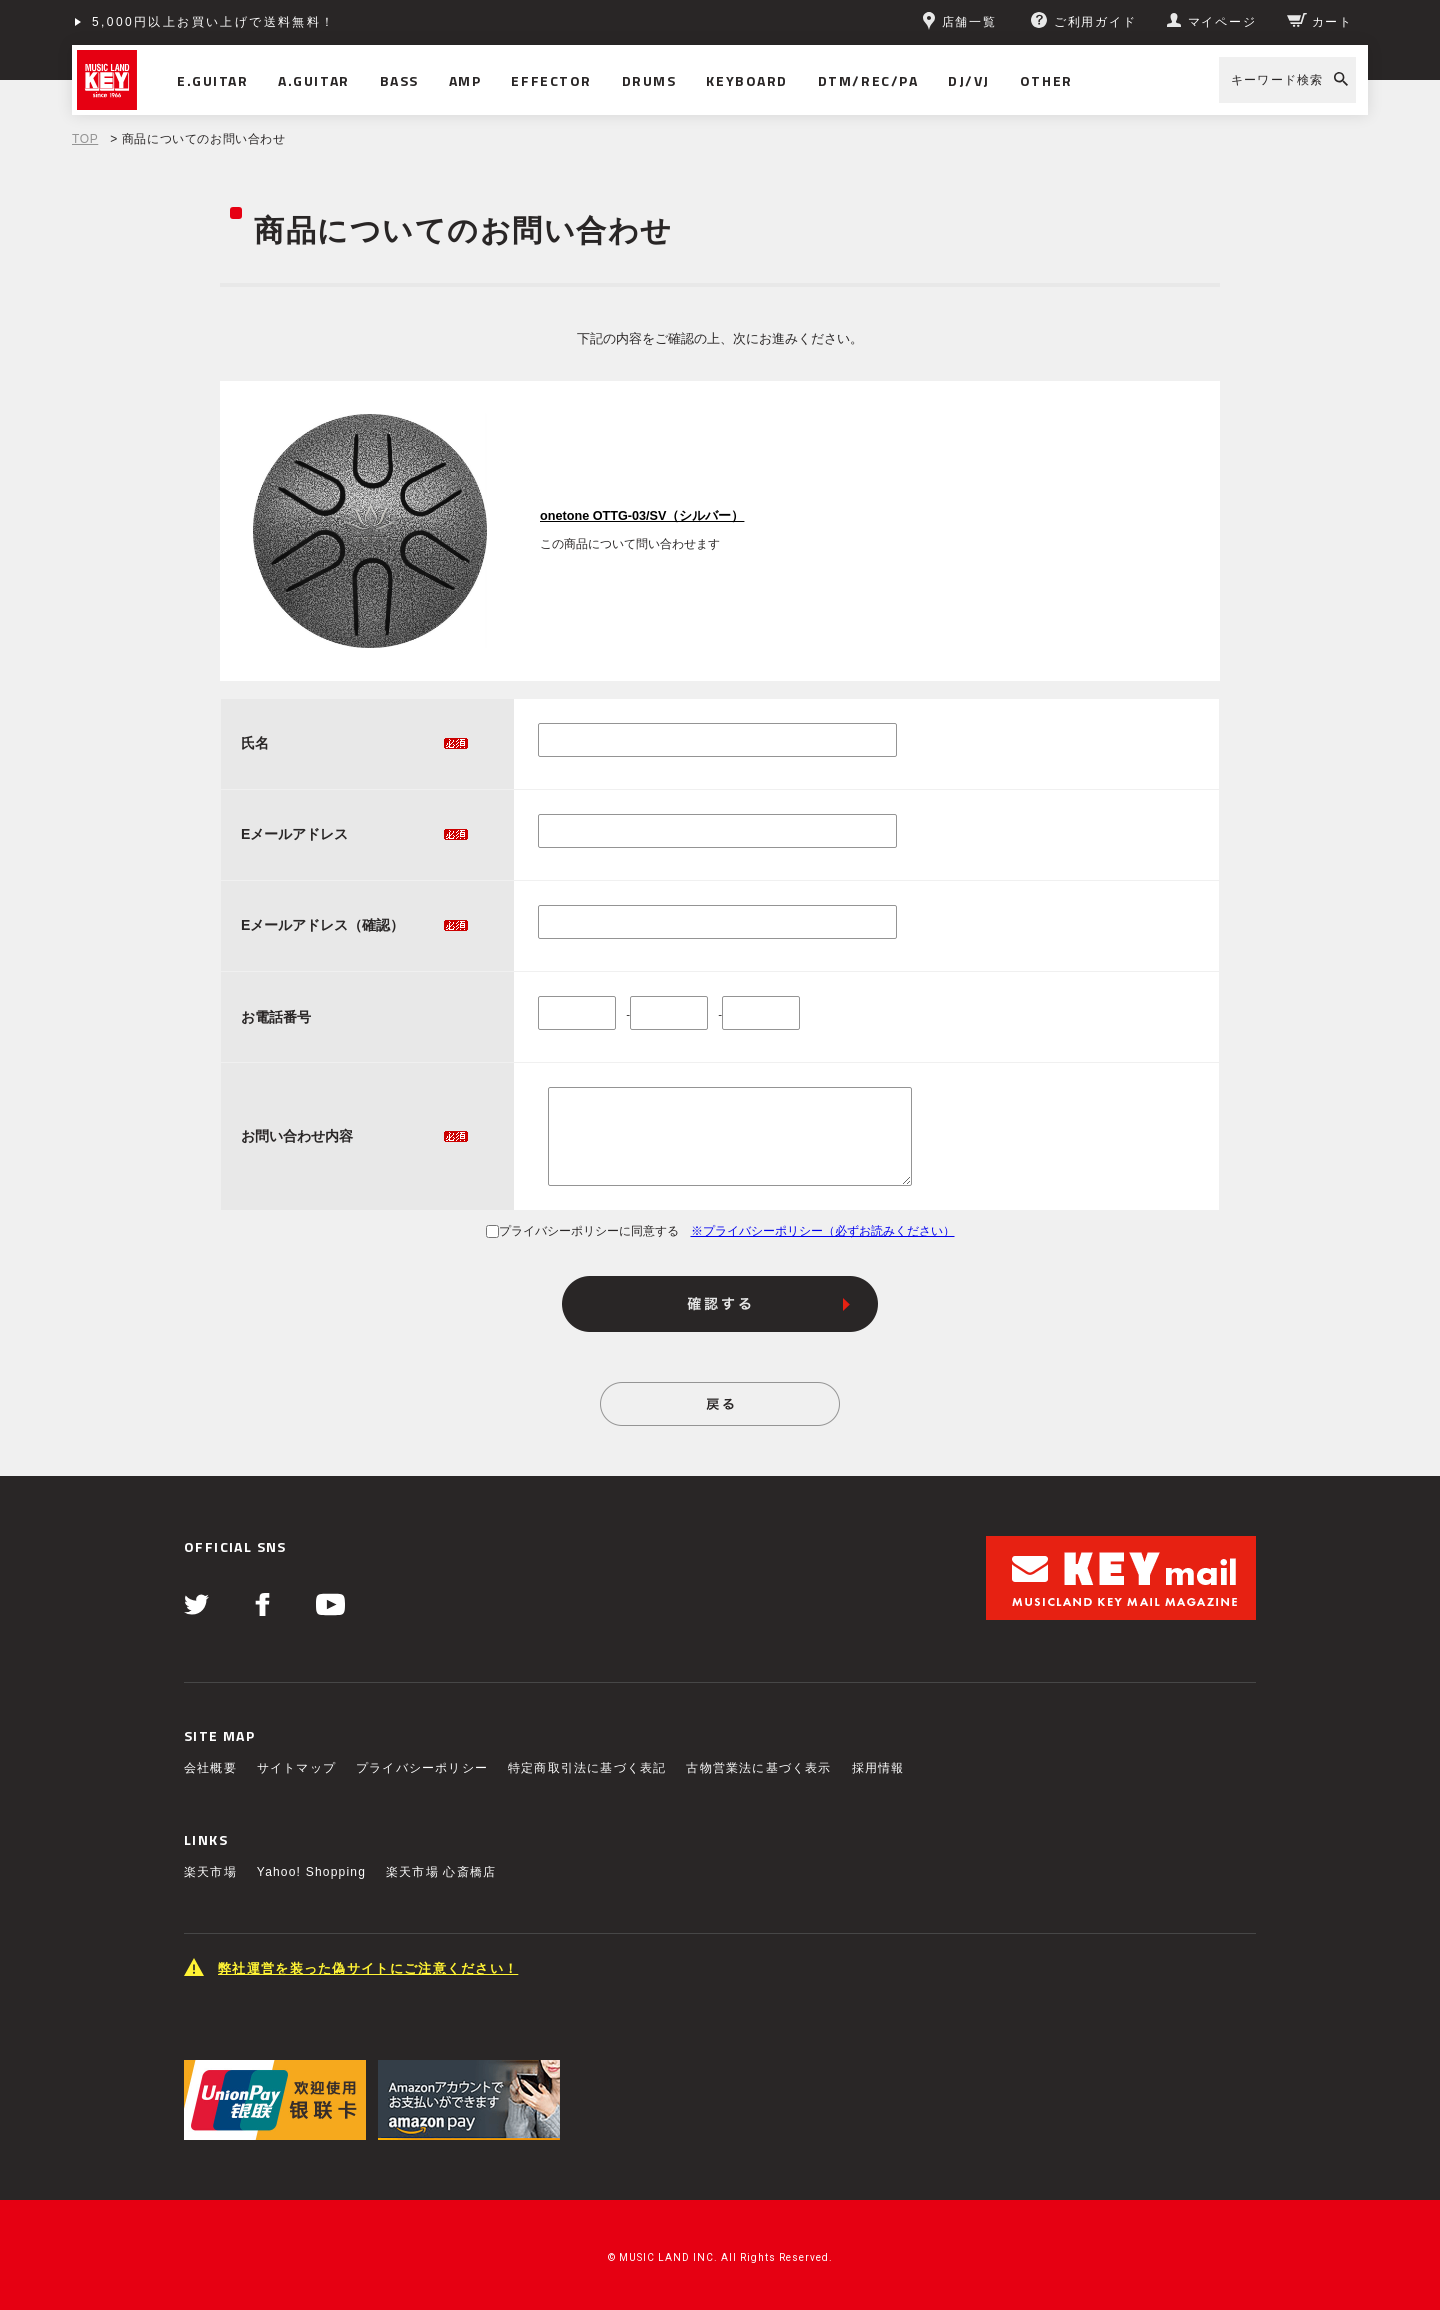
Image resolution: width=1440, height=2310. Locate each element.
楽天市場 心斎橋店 (441, 1872)
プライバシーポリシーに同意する (582, 1231)
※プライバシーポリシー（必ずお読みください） (823, 1231)
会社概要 (210, 1768)
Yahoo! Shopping (311, 1872)
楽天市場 (210, 1872)
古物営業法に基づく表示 (758, 1768)
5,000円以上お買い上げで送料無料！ (214, 22)
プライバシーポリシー (422, 1768)
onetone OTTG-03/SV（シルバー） (642, 516)
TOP (85, 139)
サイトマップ (296, 1768)
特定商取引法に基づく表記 (587, 1768)
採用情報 (878, 1768)
